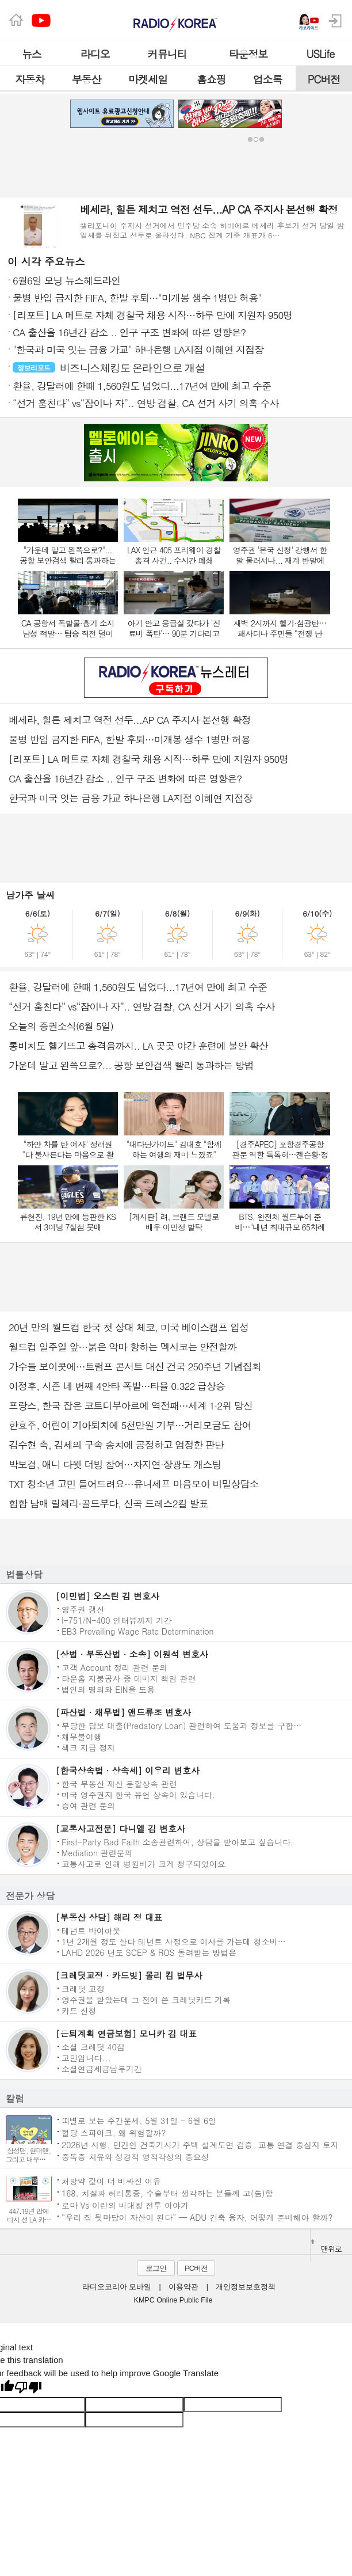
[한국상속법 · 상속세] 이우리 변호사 (128, 1770)
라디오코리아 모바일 (116, 2287)
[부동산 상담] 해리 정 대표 (109, 1917)
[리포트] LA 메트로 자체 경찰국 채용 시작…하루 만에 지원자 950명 (148, 759)
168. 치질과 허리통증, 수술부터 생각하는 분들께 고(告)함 (167, 2192)
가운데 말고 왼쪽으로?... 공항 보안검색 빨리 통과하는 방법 (131, 1065)
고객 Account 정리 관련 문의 (114, 1667)
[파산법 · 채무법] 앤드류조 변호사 (123, 1712)
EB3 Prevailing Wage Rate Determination (138, 1630)
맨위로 (326, 2246)
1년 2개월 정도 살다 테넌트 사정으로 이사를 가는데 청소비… (174, 1941)
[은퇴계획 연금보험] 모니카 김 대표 (126, 2033)
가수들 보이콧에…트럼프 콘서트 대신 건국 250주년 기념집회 (135, 1366)
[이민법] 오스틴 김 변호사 (107, 1596)
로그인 (156, 2268)
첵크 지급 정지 (88, 1747)
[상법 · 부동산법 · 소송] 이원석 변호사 (132, 1654)
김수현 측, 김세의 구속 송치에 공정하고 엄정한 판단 (116, 1445)
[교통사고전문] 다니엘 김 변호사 (120, 1828)
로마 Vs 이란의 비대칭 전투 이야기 (125, 2204)
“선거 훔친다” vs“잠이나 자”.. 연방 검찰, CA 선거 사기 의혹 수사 (141, 1006)
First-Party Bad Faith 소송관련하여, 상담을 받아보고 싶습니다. (177, 1841)
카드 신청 (79, 2010)
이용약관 (183, 2287)
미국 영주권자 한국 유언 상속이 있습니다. (138, 1794)
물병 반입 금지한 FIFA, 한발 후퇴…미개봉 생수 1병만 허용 (129, 739)
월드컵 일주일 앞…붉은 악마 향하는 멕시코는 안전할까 (122, 1347)
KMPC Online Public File (173, 2300)
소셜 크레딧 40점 (93, 2046)
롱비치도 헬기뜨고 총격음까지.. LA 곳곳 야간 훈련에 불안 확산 (138, 1046)
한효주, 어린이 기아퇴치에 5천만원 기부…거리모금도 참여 (130, 1425)
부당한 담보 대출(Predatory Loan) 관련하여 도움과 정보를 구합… (181, 1725)
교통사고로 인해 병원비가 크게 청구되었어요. (145, 1863)
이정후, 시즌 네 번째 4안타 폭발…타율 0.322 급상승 (117, 1386)
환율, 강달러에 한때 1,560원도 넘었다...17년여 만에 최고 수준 (138, 987)
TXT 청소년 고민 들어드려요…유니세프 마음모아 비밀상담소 (133, 1484)
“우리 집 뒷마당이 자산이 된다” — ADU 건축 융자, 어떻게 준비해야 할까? (197, 2217)
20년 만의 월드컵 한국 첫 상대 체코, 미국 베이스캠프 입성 (128, 1327)
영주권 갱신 (83, 1609)
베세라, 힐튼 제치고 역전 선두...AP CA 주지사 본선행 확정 (130, 720)
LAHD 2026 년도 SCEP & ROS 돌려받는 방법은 (149, 1952)
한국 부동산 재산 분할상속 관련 (119, 1783)
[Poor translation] (28, 2388)
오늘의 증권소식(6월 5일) (61, 1026)
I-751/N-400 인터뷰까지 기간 (117, 1619)
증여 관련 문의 (88, 1805)
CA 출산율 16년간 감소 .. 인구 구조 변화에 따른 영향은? (125, 778)
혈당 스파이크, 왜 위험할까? (114, 2132)
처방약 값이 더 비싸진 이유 (111, 2180)
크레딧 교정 (83, 1988)
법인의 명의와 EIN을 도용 (108, 1689)
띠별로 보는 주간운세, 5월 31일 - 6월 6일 (139, 2120)
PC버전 (196, 2268)
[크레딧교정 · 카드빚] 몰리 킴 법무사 (129, 1975)
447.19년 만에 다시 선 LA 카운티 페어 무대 (29, 2219)
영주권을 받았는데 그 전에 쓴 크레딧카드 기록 (146, 1999)
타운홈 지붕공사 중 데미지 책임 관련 (129, 1678)
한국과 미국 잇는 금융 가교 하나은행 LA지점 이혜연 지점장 (130, 798)
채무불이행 (82, 1736)
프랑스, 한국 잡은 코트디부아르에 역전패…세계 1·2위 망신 (130, 1405)
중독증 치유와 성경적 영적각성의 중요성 (135, 2156)
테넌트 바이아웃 (91, 1930)
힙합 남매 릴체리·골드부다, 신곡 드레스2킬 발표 (108, 1503)
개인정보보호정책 (246, 2287)
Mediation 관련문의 (97, 1852)
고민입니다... (86, 2057)
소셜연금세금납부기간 (102, 2068)
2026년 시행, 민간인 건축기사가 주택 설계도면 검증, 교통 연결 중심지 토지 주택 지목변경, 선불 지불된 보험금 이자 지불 (200, 2144)
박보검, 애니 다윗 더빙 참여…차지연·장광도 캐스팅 (115, 1464)
